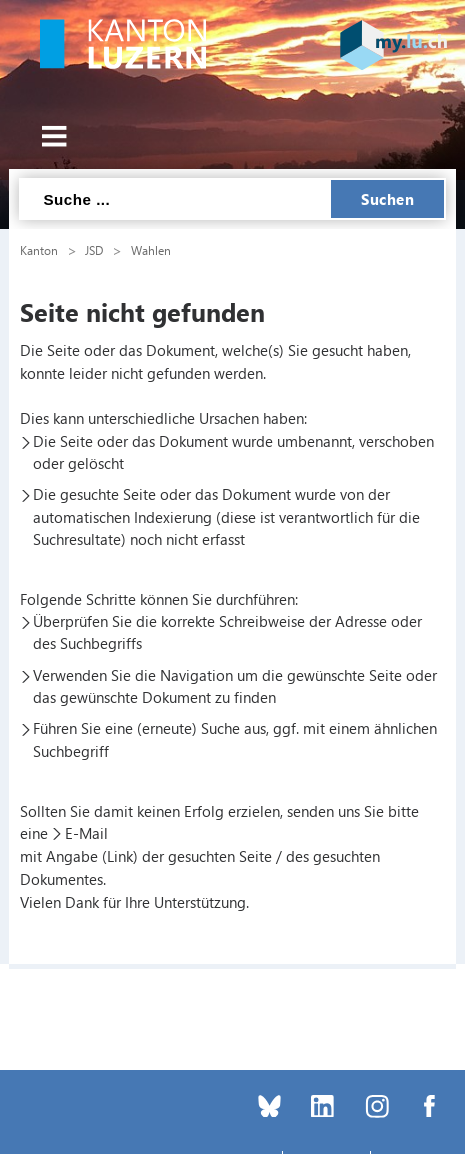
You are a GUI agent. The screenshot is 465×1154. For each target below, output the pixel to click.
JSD (94, 250)
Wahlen (151, 250)
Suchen (387, 199)
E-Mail (86, 833)
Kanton (39, 250)
